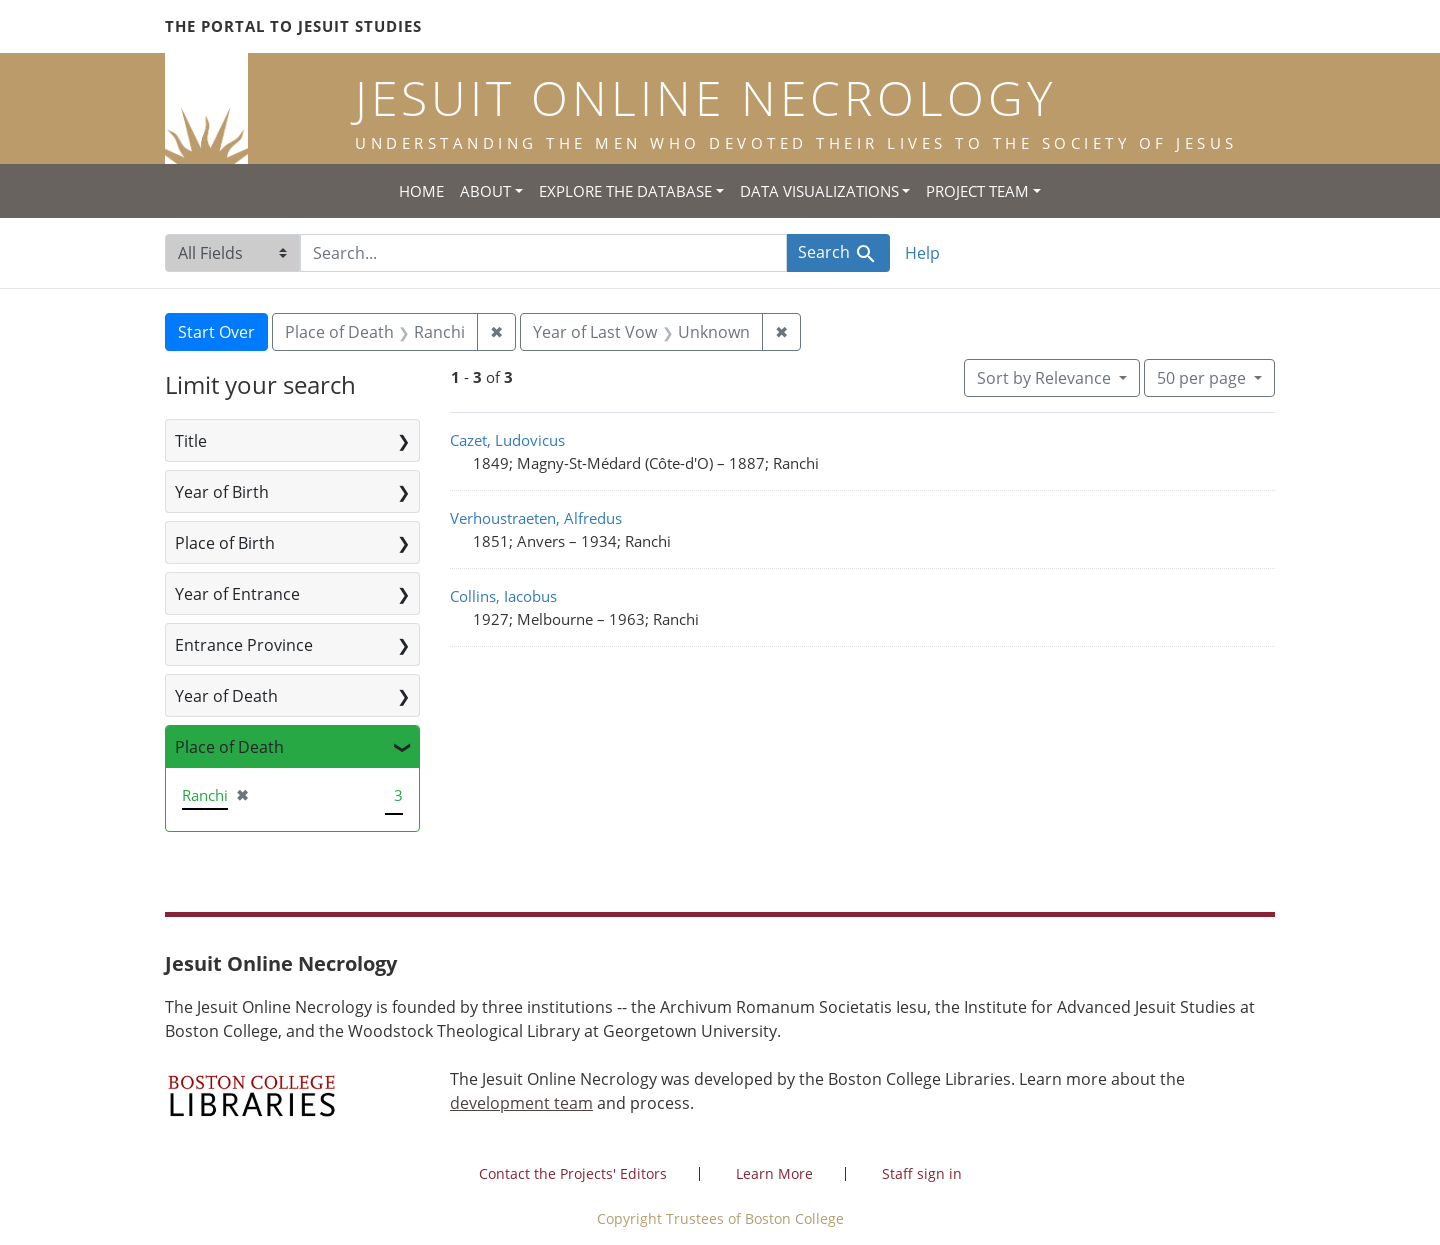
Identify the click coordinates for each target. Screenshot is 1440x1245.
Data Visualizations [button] (819, 191)
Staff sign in (922, 1173)
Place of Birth (225, 543)
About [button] (485, 191)
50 (1203, 377)
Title (191, 441)
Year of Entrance (237, 594)
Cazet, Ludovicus (507, 440)
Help (922, 253)
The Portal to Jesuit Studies (293, 26)
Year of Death (226, 696)
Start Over (216, 332)
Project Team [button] (977, 191)
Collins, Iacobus (503, 596)
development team (521, 1103)
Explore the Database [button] (625, 191)
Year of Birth (222, 492)
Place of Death (229, 747)
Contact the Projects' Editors (573, 1173)
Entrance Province (244, 645)
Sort (1046, 378)
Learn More (774, 1173)
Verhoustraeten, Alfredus (536, 518)
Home (421, 191)
